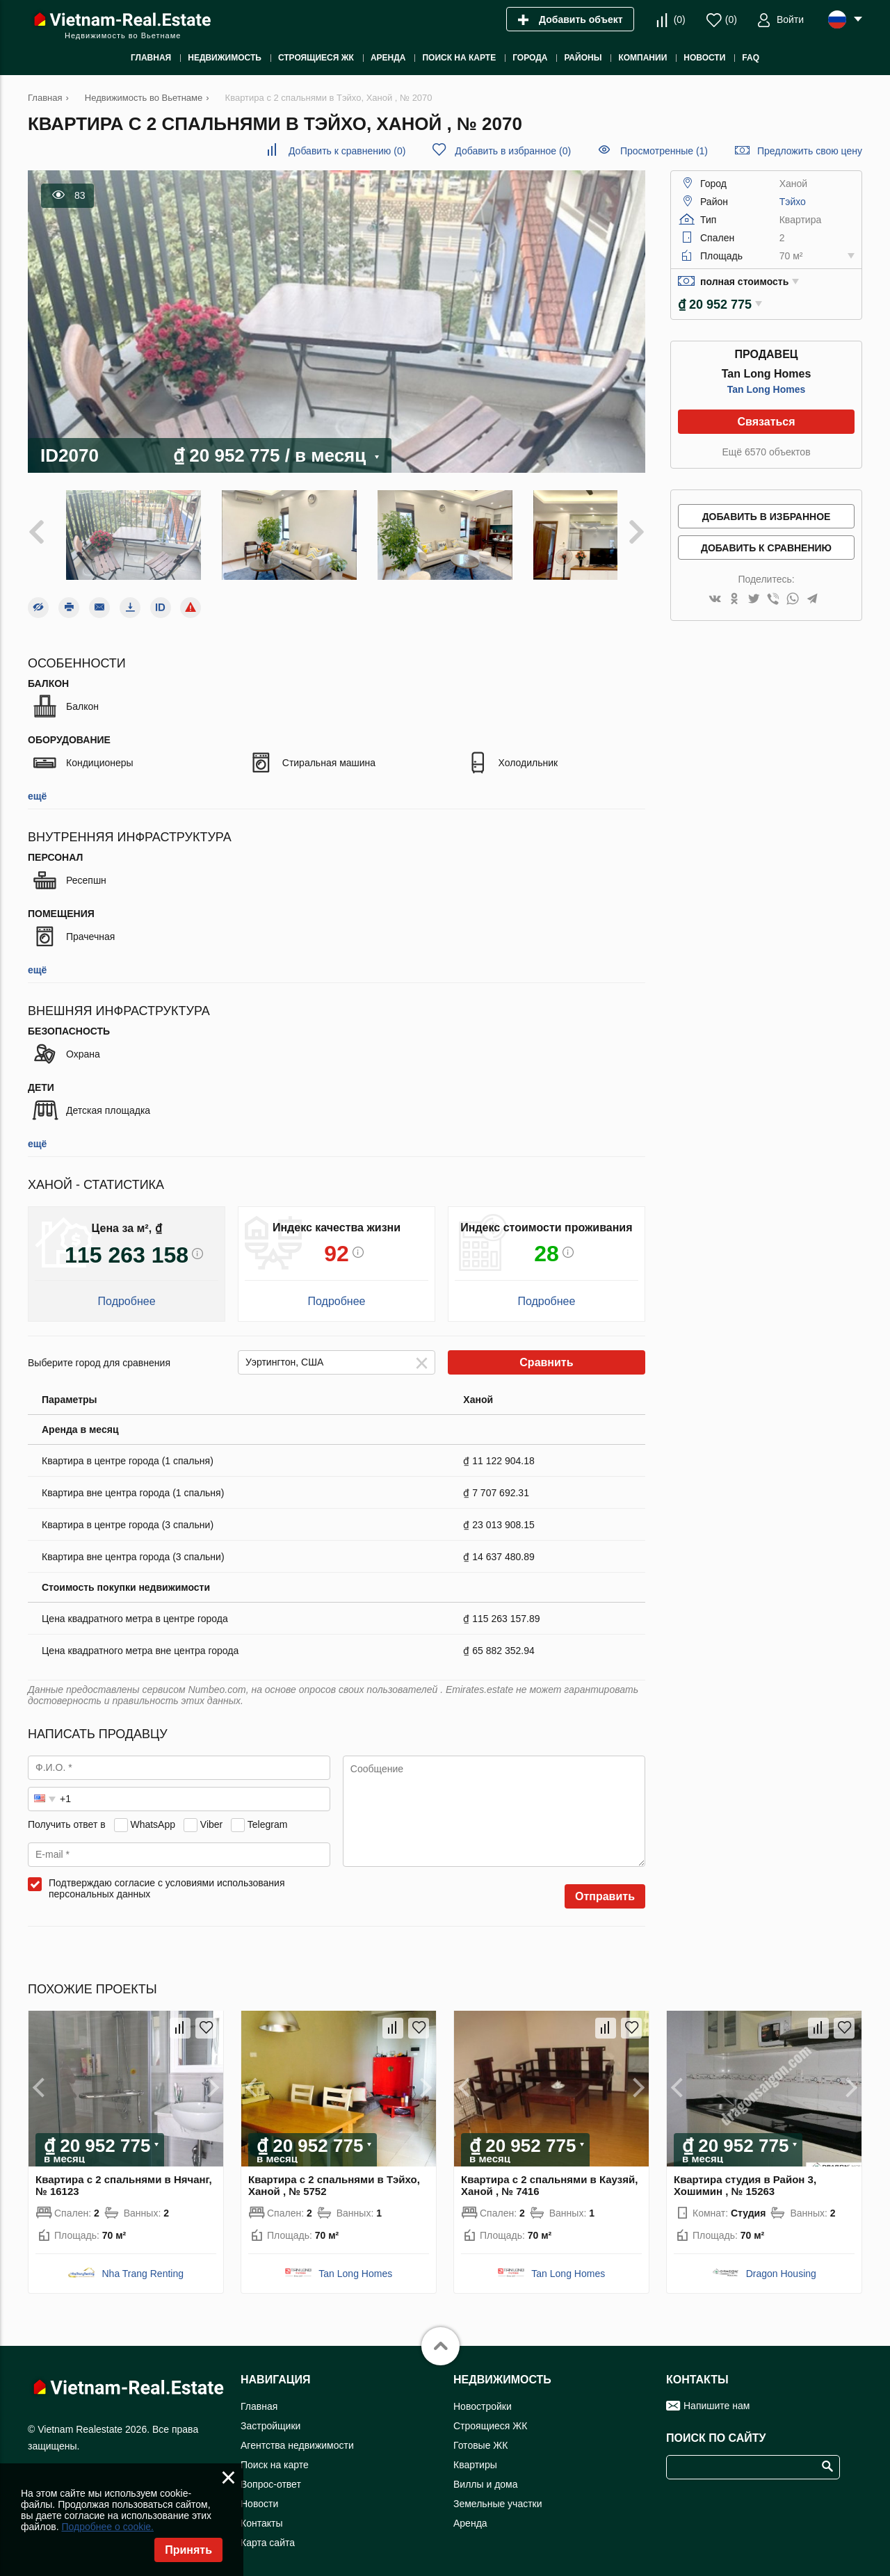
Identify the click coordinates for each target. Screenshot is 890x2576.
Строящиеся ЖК (490, 2416)
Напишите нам (716, 2395)
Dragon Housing (781, 2263)
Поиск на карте (275, 2455)
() (680, 19)
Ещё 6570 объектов (766, 451)
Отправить (605, 1887)
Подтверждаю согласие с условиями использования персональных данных (167, 1879)
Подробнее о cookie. (107, 2526)
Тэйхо (792, 201)
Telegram (268, 1814)
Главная (259, 2396)
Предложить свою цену (809, 150)
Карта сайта (268, 2532)
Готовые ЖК (480, 2435)
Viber (211, 1814)
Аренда (470, 2513)
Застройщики (270, 2416)
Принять (188, 2550)
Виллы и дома (485, 2474)
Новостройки (482, 2396)
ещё (37, 786)
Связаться (766, 422)
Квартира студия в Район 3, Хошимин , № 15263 (745, 2175)
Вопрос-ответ (271, 2474)
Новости (259, 2494)
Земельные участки (497, 2494)
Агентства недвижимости (297, 2435)
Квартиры (475, 2455)
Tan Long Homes (766, 389)
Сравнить (546, 1353)
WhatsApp (152, 1814)
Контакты (261, 2513)
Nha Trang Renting (143, 2263)
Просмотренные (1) (664, 150)
